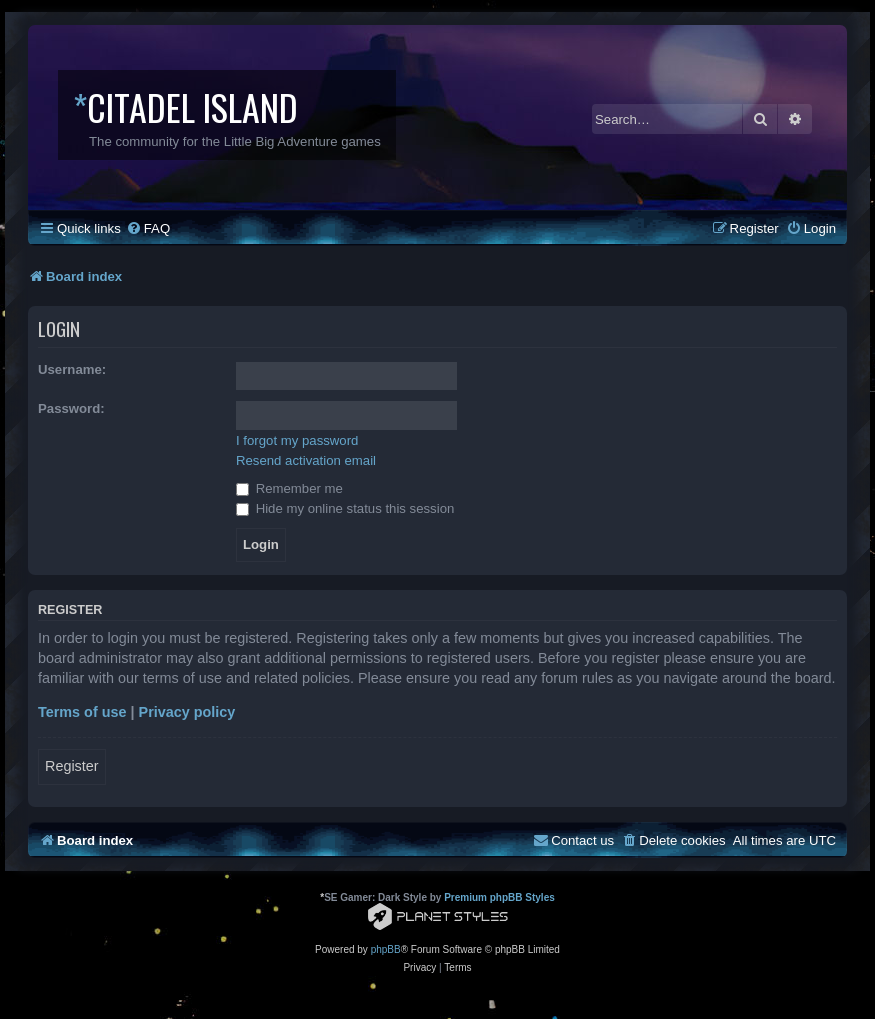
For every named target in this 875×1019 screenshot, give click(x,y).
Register (72, 766)
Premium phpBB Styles (499, 897)
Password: (71, 408)
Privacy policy (187, 712)
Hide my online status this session (345, 508)
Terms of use (82, 712)
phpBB (386, 949)
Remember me (289, 488)
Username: (72, 369)
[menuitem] (148, 228)
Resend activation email (306, 460)
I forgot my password (297, 440)
